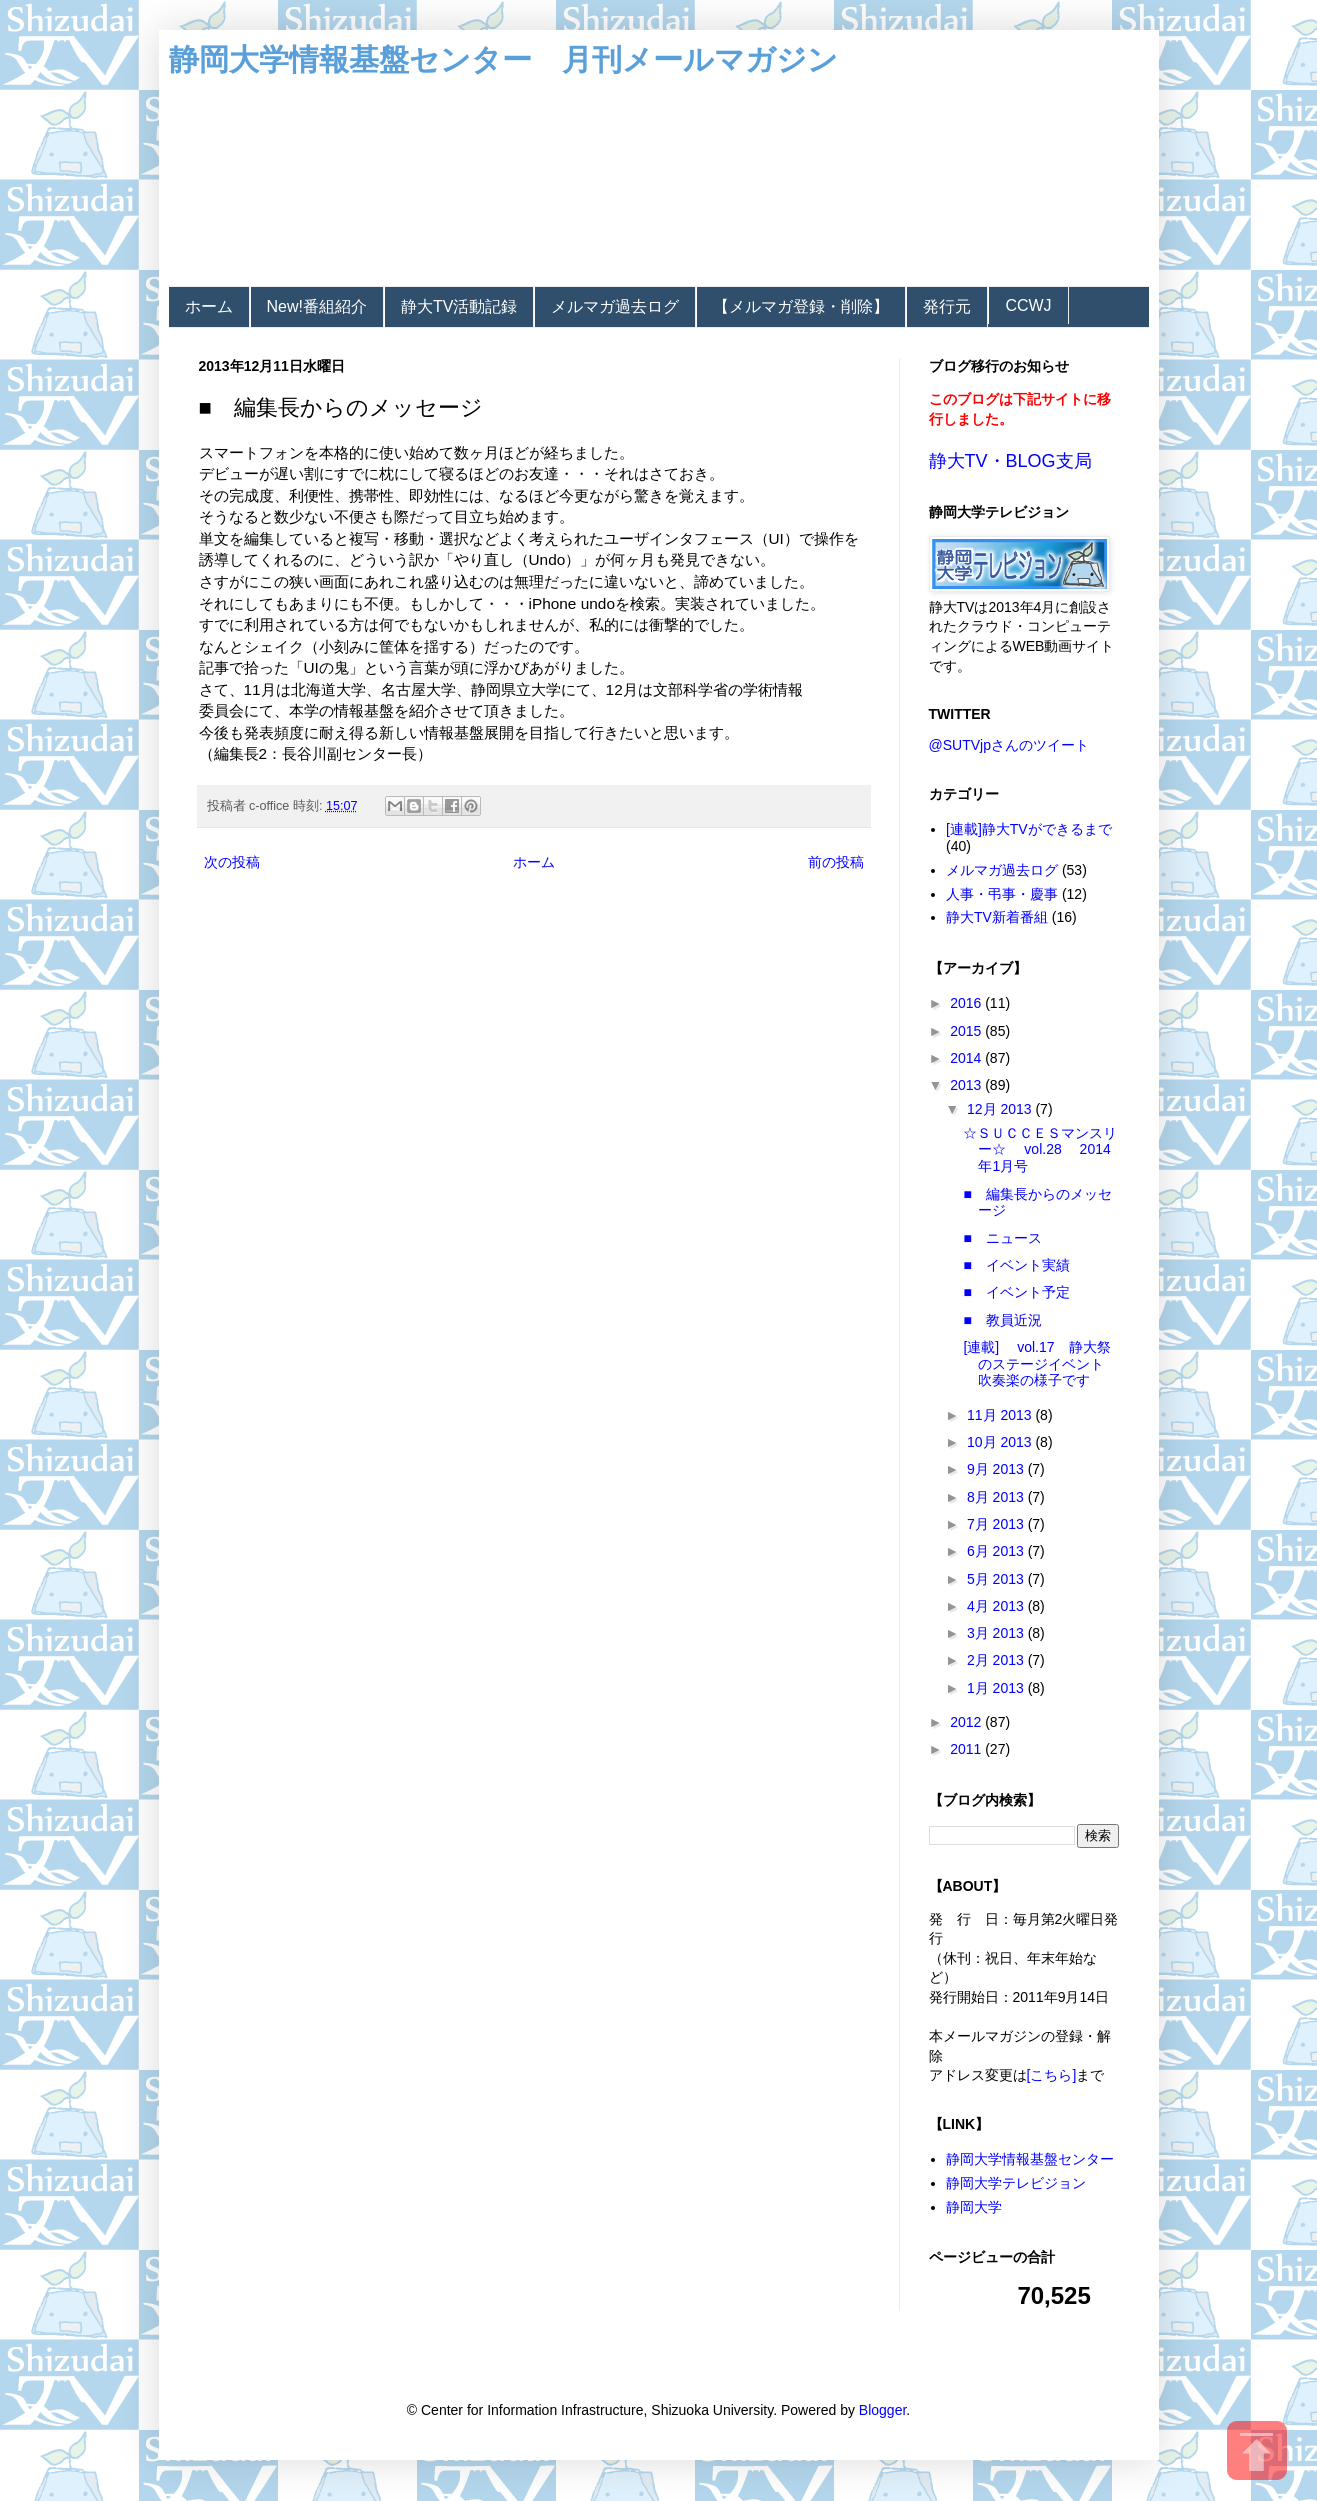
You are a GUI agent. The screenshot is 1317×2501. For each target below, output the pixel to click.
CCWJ (1028, 305)
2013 (967, 1085)
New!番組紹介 (317, 306)
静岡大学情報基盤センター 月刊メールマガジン (503, 59)
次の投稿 (232, 862)
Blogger (882, 2410)
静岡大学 (974, 2207)
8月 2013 (997, 1497)
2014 (967, 1058)
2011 (967, 1749)
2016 (967, 1003)
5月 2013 (997, 1579)
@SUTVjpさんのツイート (1009, 745)
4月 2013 (997, 1606)
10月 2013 (1001, 1442)
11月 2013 (1001, 1415)
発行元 (947, 306)
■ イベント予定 (1016, 1292)
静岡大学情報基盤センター (1030, 2159)
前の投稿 (836, 862)
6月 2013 (997, 1551)
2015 (967, 1031)
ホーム (209, 306)
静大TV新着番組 (997, 917)
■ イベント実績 (1016, 1265)
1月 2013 (997, 1688)
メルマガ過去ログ (615, 306)
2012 (967, 1722)
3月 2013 (997, 1633)
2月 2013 (997, 1660)
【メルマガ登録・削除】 (801, 306)
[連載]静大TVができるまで (1029, 829)
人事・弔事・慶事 (1002, 894)
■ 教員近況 (1002, 1320)
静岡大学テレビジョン (1016, 2183)
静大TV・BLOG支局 (1010, 461)
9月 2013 (997, 1469)
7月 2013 (997, 1524)
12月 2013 (1001, 1109)
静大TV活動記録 (459, 306)
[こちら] (1052, 2075)
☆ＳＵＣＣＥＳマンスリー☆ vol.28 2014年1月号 (1040, 1150)
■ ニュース (1002, 1238)
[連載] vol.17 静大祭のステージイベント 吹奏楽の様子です (1040, 1364)
